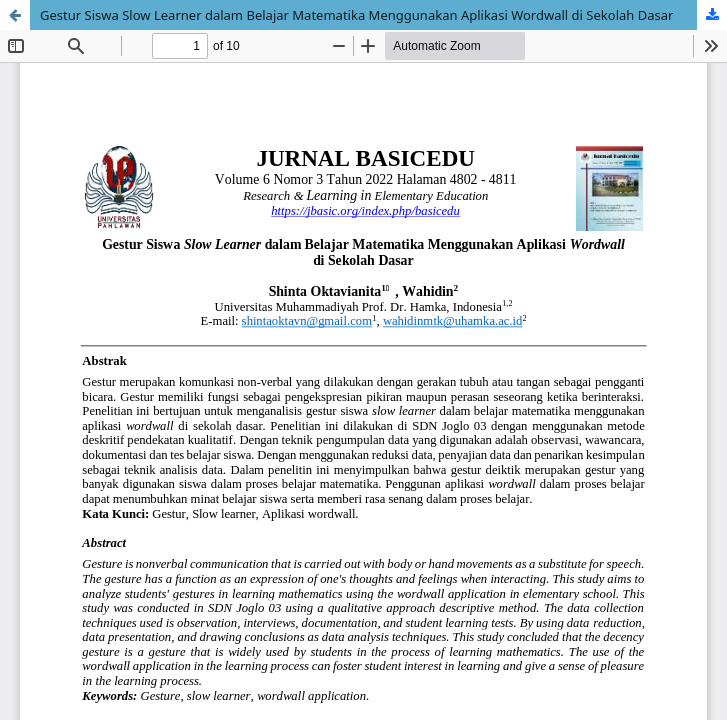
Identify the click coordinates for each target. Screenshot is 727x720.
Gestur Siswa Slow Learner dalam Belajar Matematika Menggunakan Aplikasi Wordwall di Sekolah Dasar (357, 15)
